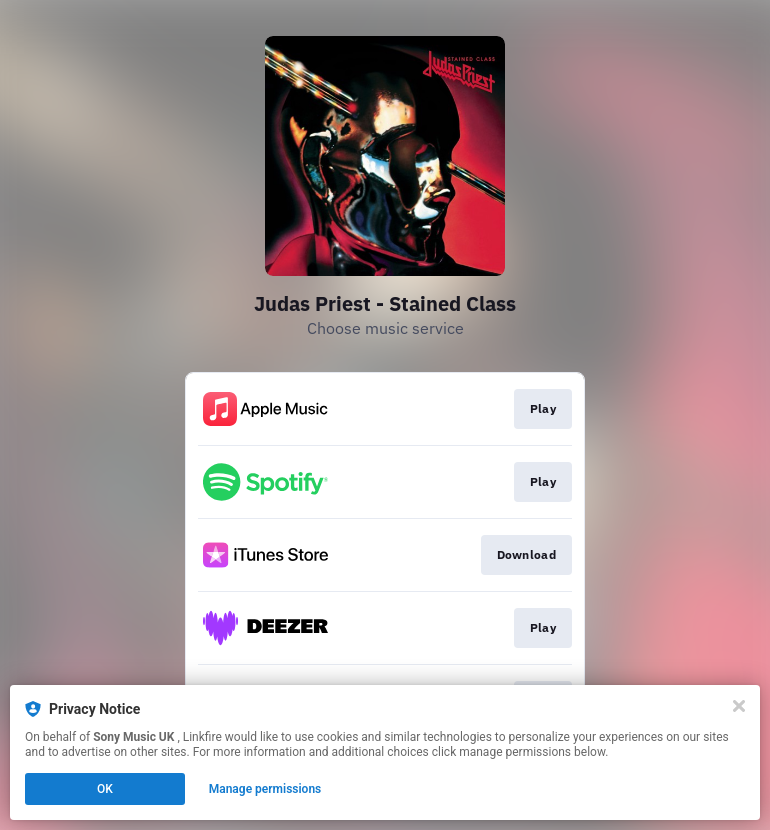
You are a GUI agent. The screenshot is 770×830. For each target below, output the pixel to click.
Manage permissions (265, 789)
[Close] (739, 706)
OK (105, 789)
